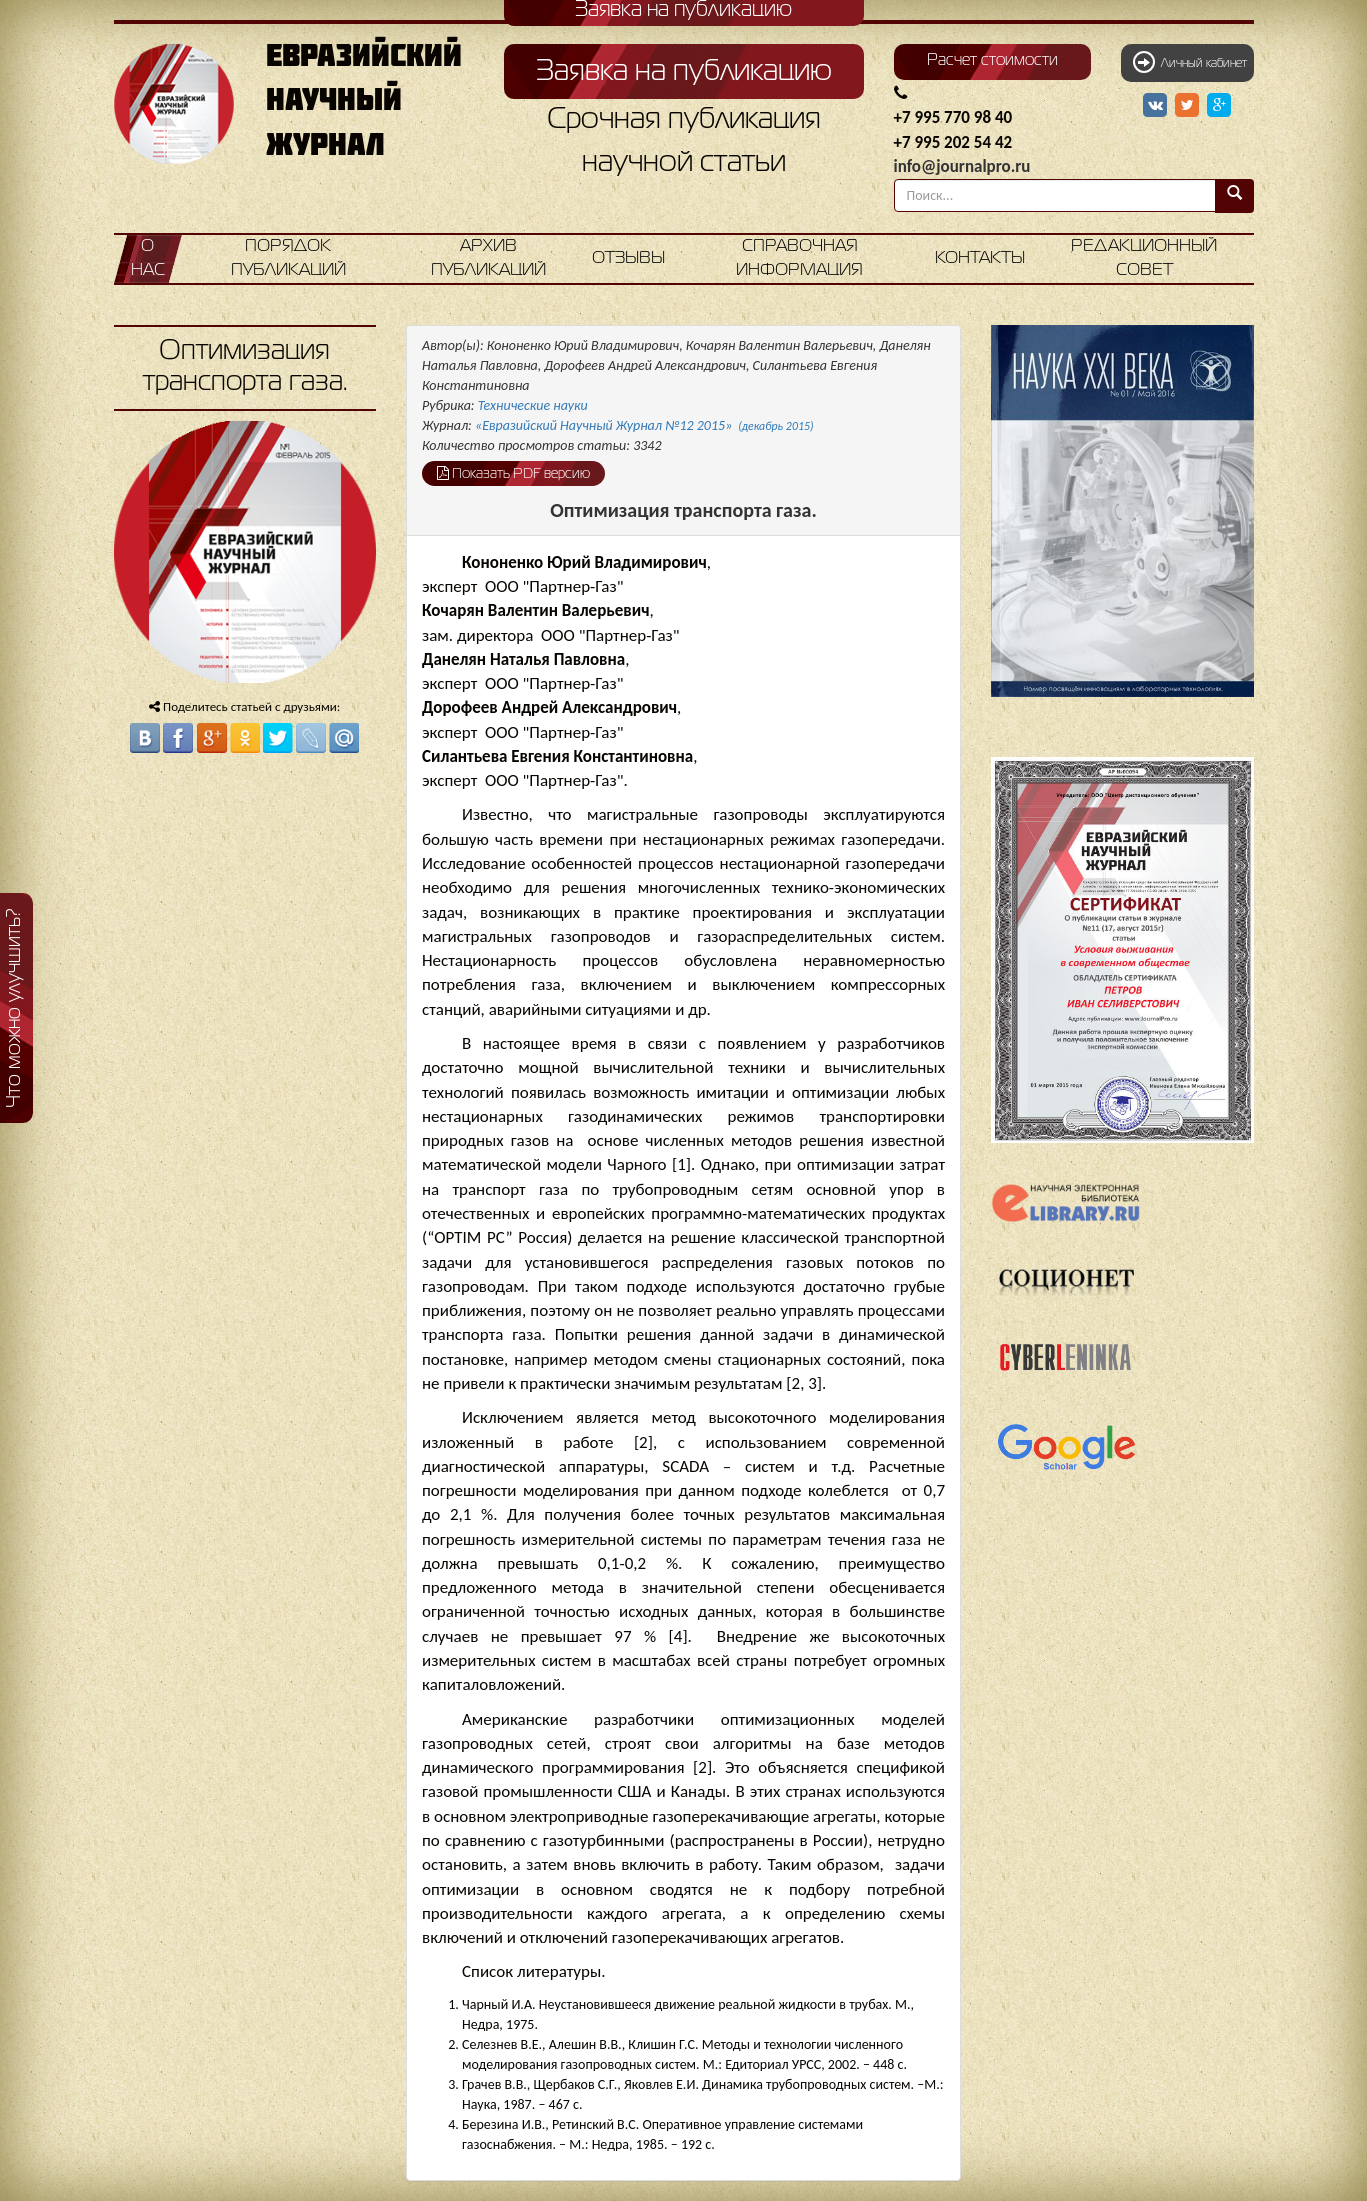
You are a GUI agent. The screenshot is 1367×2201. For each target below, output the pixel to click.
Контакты (980, 258)
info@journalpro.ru (962, 166)
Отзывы (628, 258)
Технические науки (533, 405)
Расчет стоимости (992, 61)
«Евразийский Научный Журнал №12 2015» (644, 425)
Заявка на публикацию (684, 72)
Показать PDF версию (513, 473)
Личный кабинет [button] (1190, 62)
